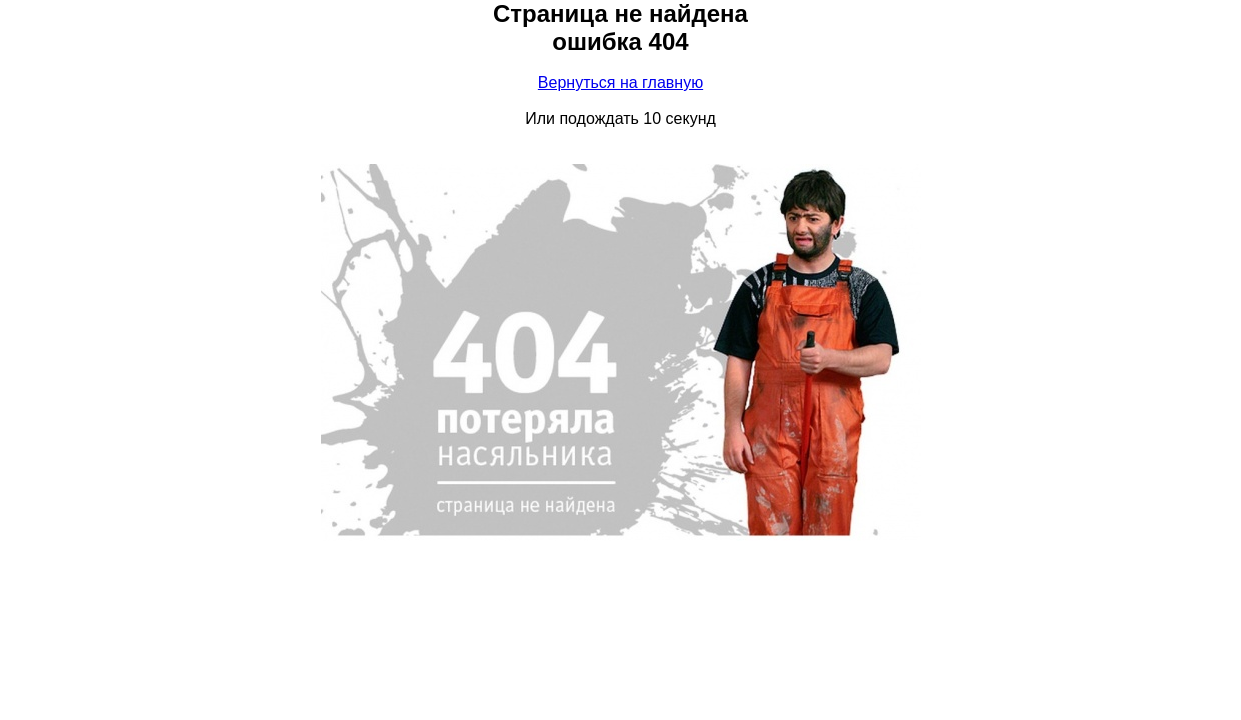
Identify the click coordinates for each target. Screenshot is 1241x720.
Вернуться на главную (620, 82)
